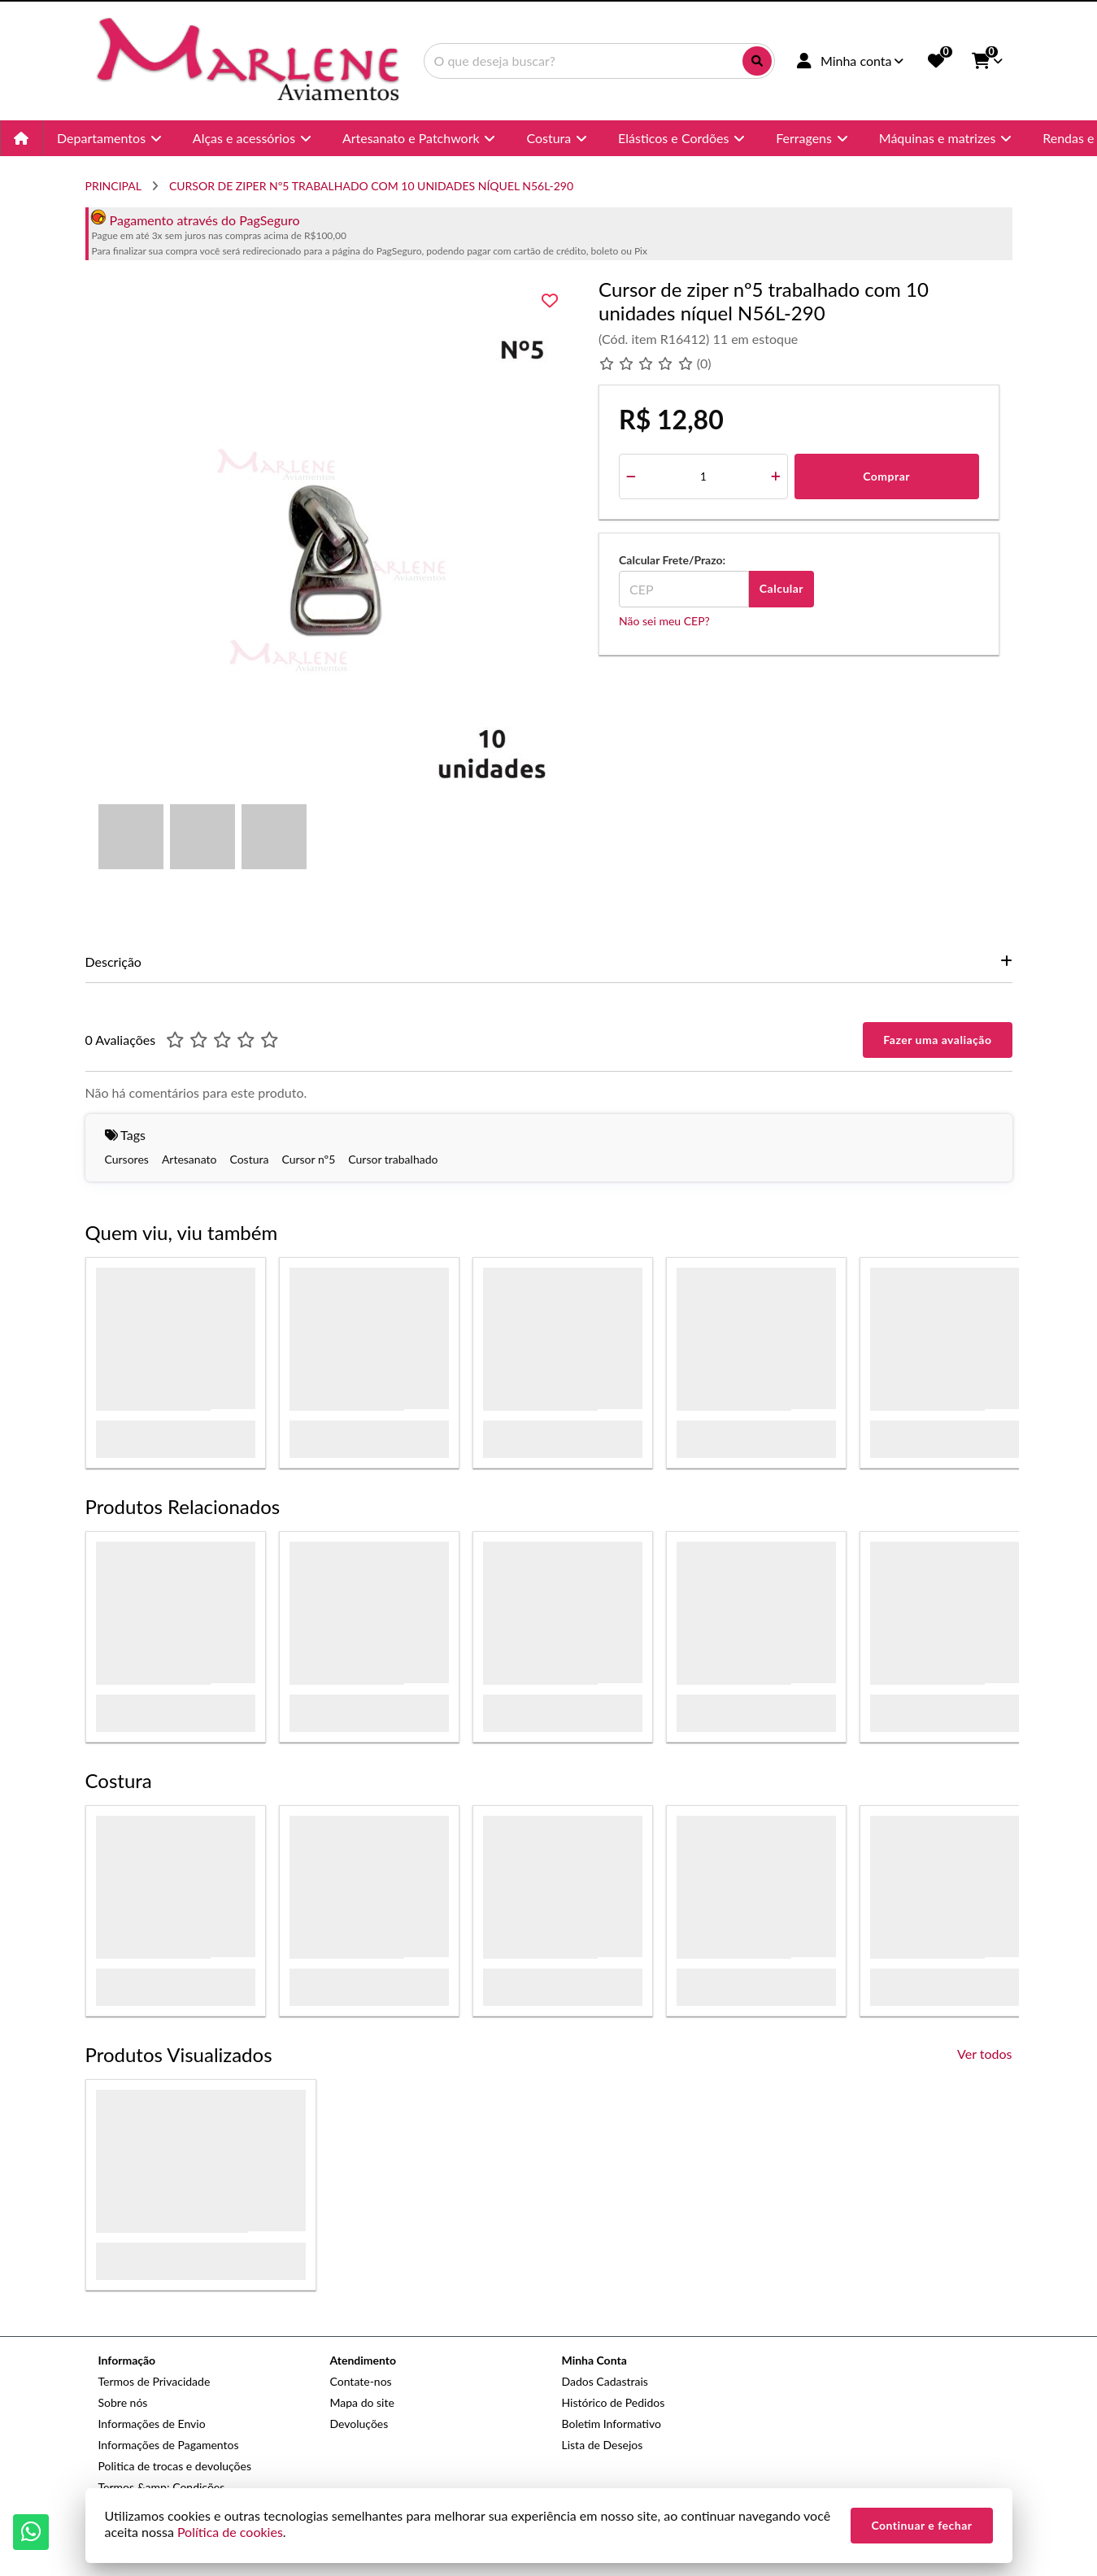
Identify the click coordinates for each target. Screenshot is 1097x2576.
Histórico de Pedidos (613, 2402)
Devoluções (359, 2423)
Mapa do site (362, 2402)
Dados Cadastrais (605, 2381)
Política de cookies (230, 2531)
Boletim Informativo (611, 2423)
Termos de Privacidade (154, 2381)
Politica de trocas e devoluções (174, 2466)
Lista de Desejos (602, 2445)
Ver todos (984, 2053)
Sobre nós (123, 2402)
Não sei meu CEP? (664, 621)
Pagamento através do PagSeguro (195, 220)
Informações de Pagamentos (168, 2445)
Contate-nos (361, 2381)
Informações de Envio (152, 2423)
